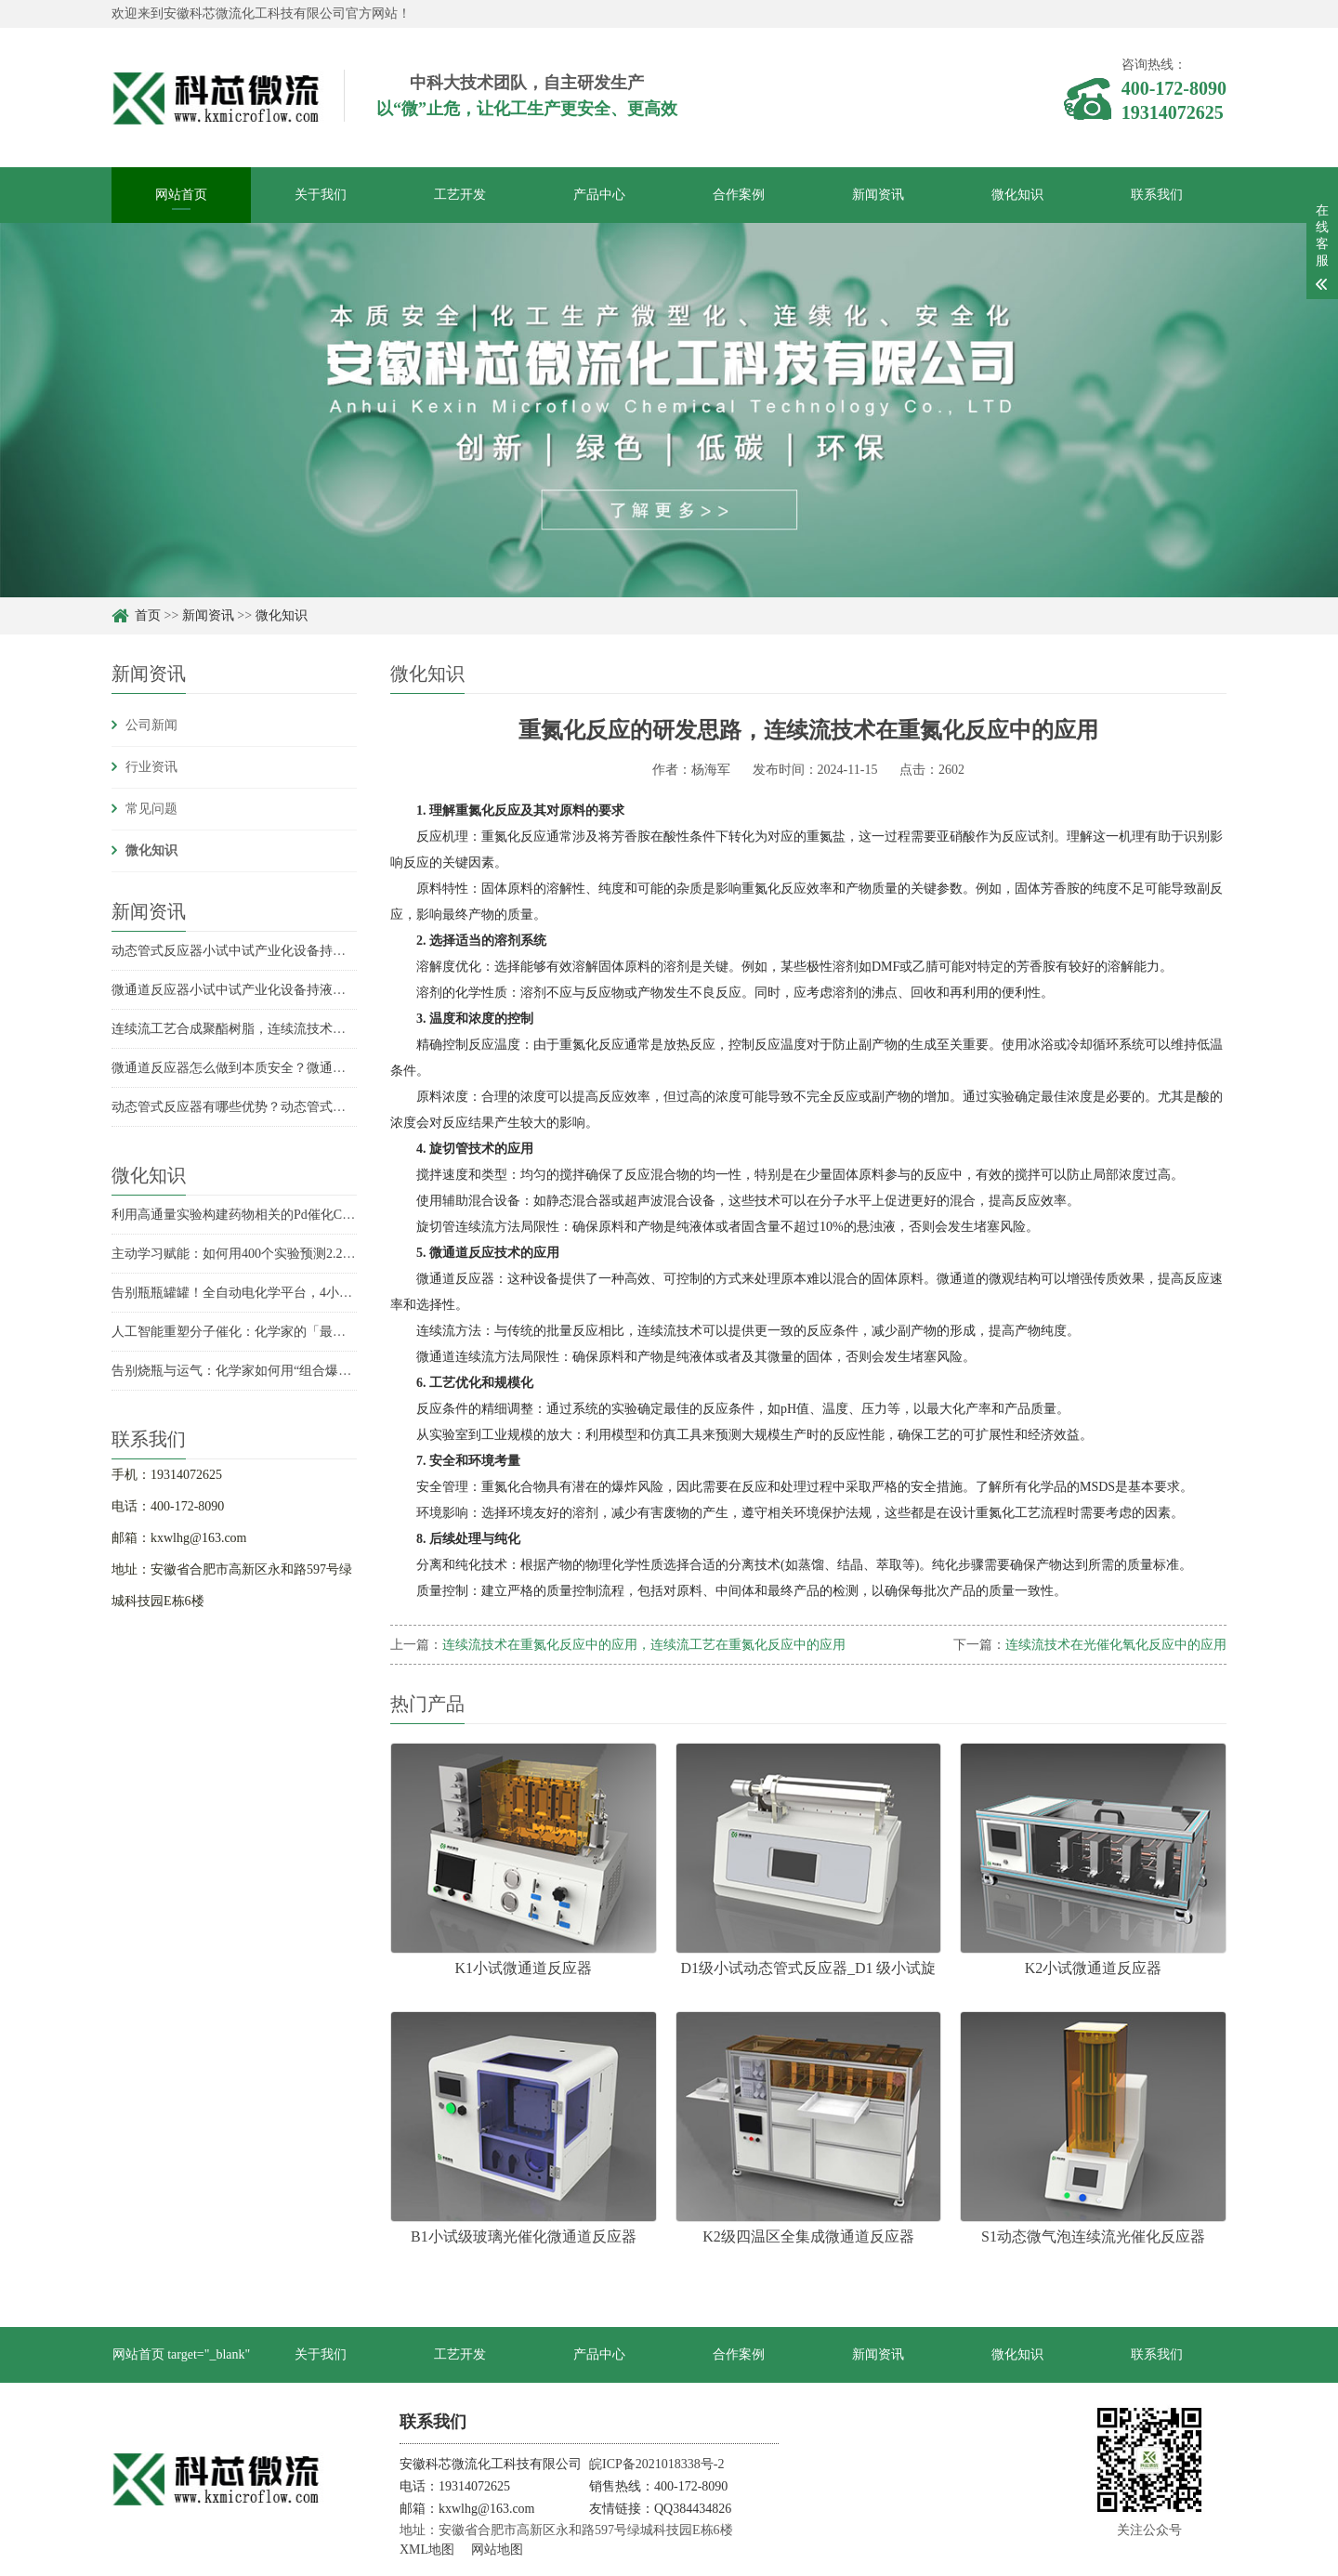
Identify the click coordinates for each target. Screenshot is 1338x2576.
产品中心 (599, 195)
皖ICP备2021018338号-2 (656, 2464)
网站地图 (497, 2549)
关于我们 (321, 195)
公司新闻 (151, 725)
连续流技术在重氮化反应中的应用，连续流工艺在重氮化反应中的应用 (644, 1645)
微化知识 (1017, 195)
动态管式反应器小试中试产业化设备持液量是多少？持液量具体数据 (307, 951)
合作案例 (739, 195)
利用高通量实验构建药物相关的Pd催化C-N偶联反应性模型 (279, 1215)
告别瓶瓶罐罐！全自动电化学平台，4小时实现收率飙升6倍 (281, 1293)
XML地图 (427, 2549)
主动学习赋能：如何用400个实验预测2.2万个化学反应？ (273, 1254)
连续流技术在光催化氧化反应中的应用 (1115, 1645)
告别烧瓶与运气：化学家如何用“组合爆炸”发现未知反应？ (280, 1371)
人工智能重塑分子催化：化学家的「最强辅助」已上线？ (274, 1332)
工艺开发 (460, 195)
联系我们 (1157, 195)
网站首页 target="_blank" (181, 2354)
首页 (148, 615)
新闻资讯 (878, 195)
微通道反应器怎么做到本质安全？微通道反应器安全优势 (274, 1068)
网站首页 (181, 195)
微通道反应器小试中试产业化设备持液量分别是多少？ (268, 990)
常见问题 (151, 809)
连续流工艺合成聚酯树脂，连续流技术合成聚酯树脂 (261, 1029)
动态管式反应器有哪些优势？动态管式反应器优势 (255, 1107)
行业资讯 (151, 767)
